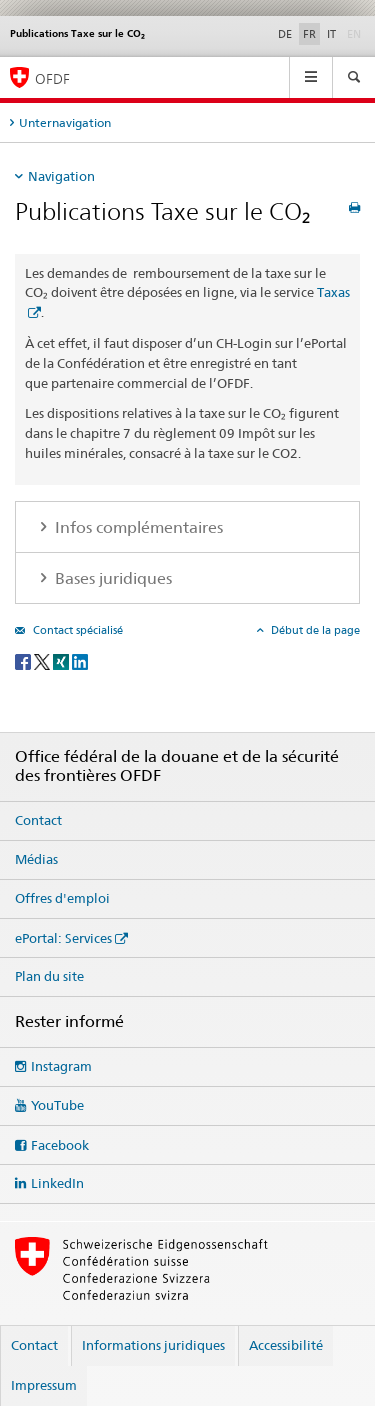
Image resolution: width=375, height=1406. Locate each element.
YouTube (57, 1105)
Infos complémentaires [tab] (137, 527)
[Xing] (62, 660)
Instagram (61, 1066)
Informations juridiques (153, 1345)
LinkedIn (57, 1183)
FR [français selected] (309, 34)
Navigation (61, 176)
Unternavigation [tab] (65, 122)
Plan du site (49, 976)
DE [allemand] (285, 34)
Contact (38, 820)
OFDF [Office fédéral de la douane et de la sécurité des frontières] (52, 78)
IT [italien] (331, 34)
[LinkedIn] (80, 660)
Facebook (60, 1145)
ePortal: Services (63, 938)
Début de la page (314, 630)
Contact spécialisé (76, 630)
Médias (36, 859)
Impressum (44, 1385)
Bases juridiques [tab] (111, 578)
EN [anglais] (356, 33)
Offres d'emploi (62, 898)
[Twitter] (43, 660)
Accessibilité (286, 1345)
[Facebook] (24, 660)
